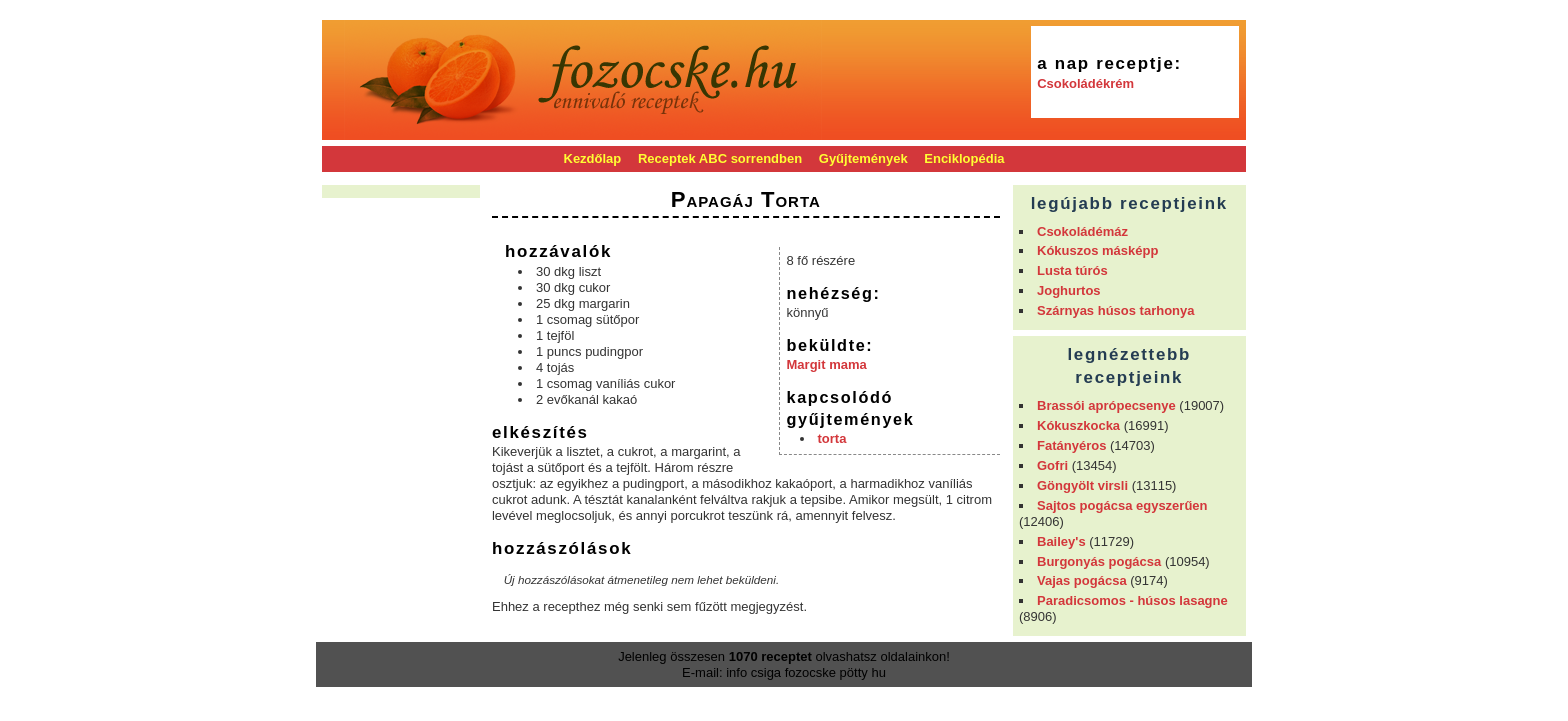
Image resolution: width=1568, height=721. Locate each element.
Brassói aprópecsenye (1106, 405)
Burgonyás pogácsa (1099, 561)
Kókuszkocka (1078, 425)
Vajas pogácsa (1082, 580)
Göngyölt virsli (1082, 485)
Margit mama (827, 364)
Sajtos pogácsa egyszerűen (1122, 505)
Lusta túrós (1072, 270)
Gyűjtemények (863, 158)
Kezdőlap (593, 158)
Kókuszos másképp (1097, 250)
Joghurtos (1069, 290)
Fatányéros (1071, 445)
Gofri (1052, 465)
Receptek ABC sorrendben (720, 158)
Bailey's (1061, 541)
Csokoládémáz (1082, 231)
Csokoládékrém (1085, 83)
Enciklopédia (964, 158)
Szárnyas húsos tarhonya (1116, 310)
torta (832, 438)
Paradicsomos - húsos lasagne (1132, 600)
